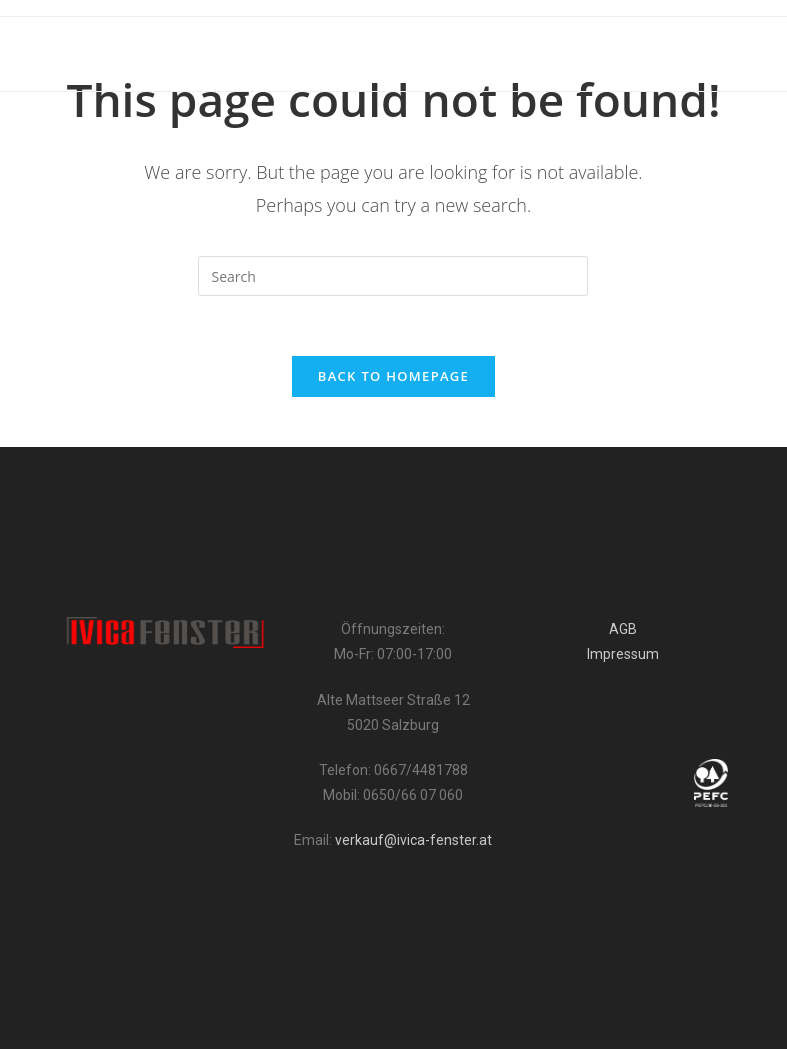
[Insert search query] (393, 276)
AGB (623, 629)
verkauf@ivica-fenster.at (413, 840)
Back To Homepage (393, 376)
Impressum (623, 654)
